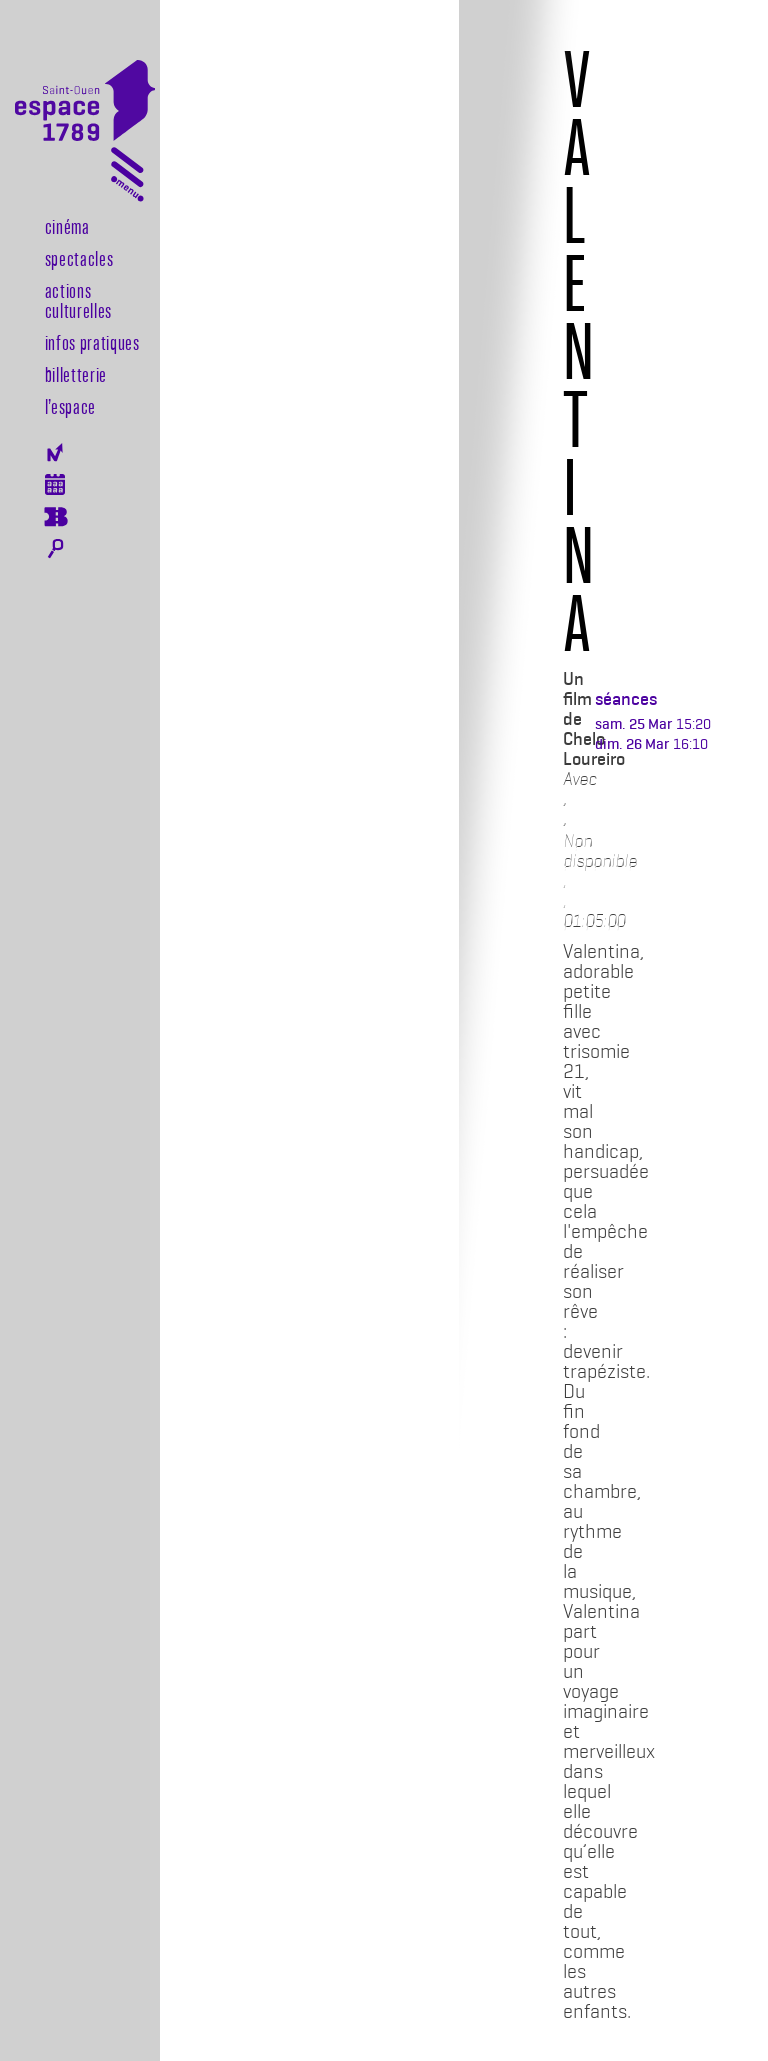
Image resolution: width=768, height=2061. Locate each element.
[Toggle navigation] (127, 178)
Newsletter (55, 452)
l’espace (70, 406)
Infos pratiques (92, 342)
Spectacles (79, 258)
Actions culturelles (78, 300)
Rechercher (55, 549)
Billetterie (76, 374)
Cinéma (67, 226)
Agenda (55, 484)
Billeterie (55, 517)
